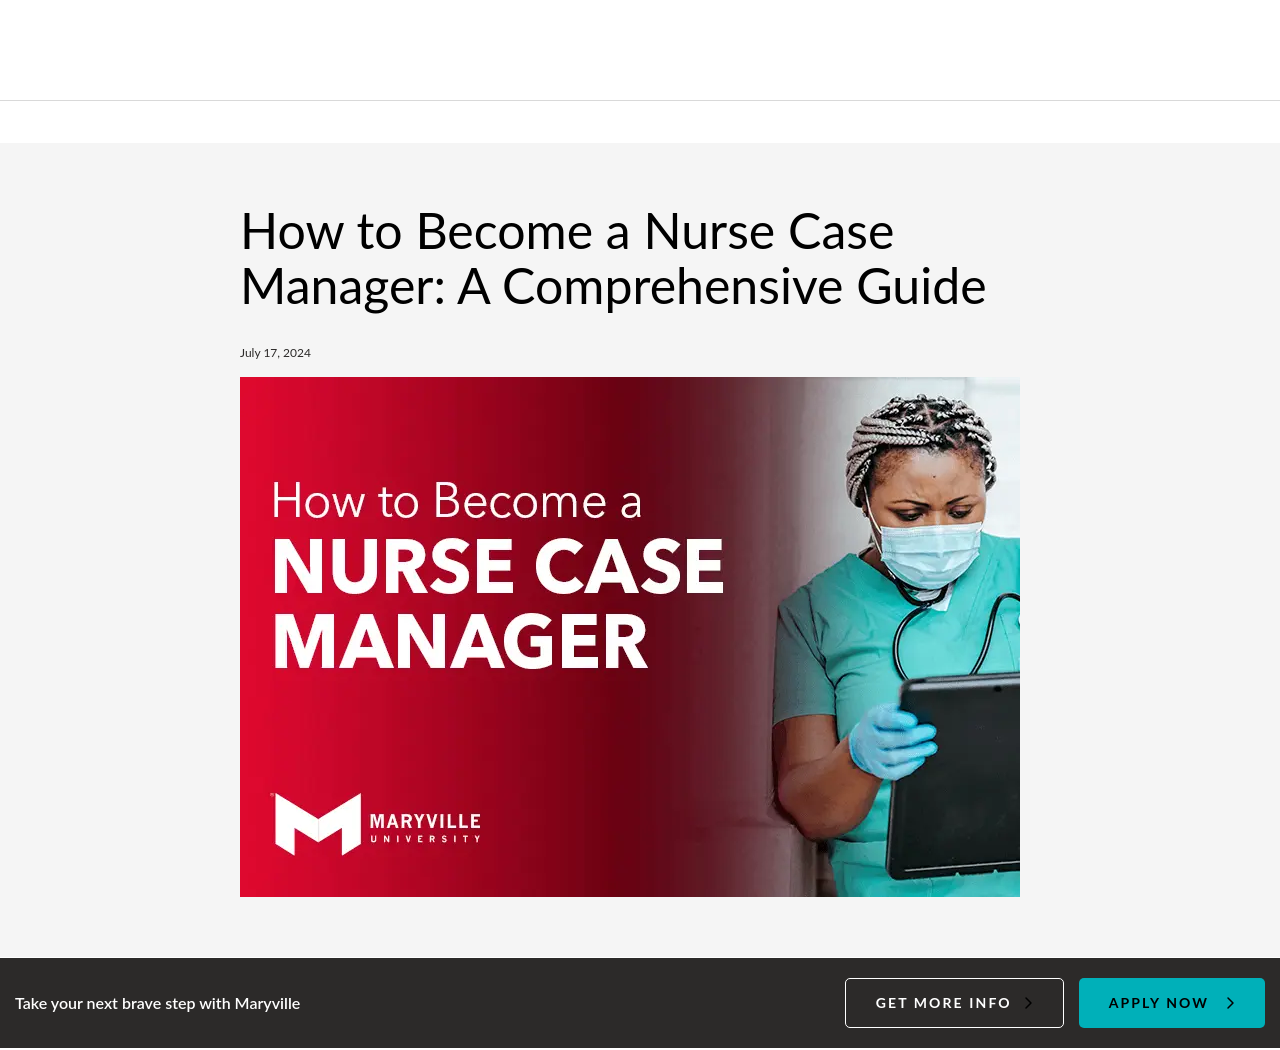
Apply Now (1159, 1002)
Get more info (944, 1002)
